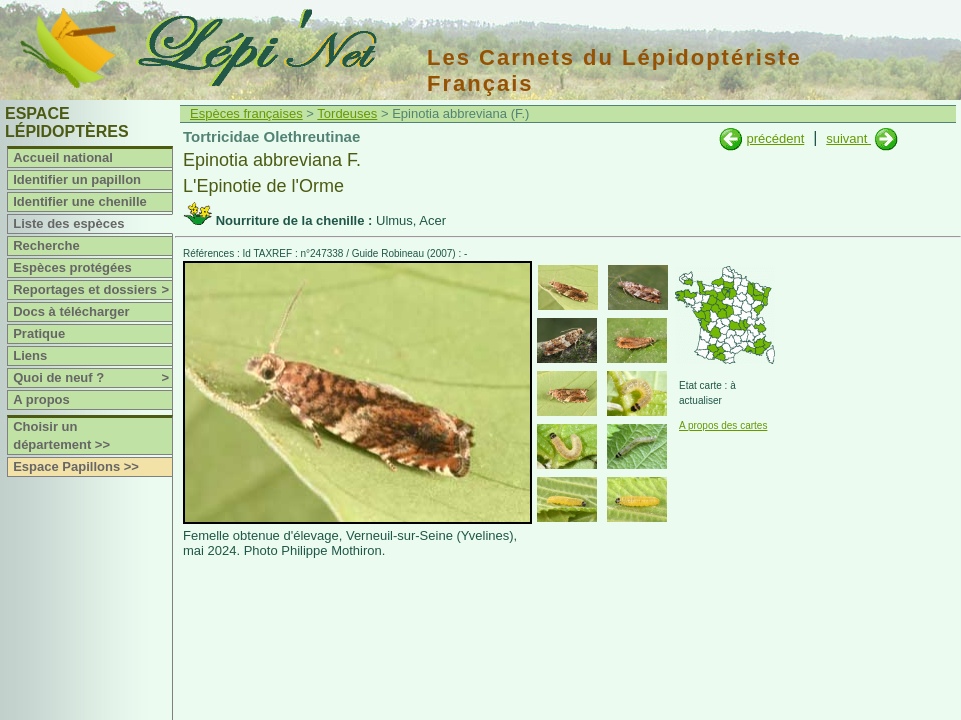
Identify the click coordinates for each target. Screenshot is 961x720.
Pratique (39, 333)
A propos (41, 399)
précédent (775, 138)
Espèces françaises (246, 113)
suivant (848, 138)
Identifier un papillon (77, 179)
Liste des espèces (68, 223)
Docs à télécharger (71, 311)
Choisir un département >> (61, 435)
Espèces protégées (72, 267)
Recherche (46, 245)
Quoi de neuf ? (92, 378)
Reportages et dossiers (92, 290)
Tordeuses (347, 113)
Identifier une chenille (80, 201)
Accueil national (63, 157)
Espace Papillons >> (76, 466)
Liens (30, 355)
